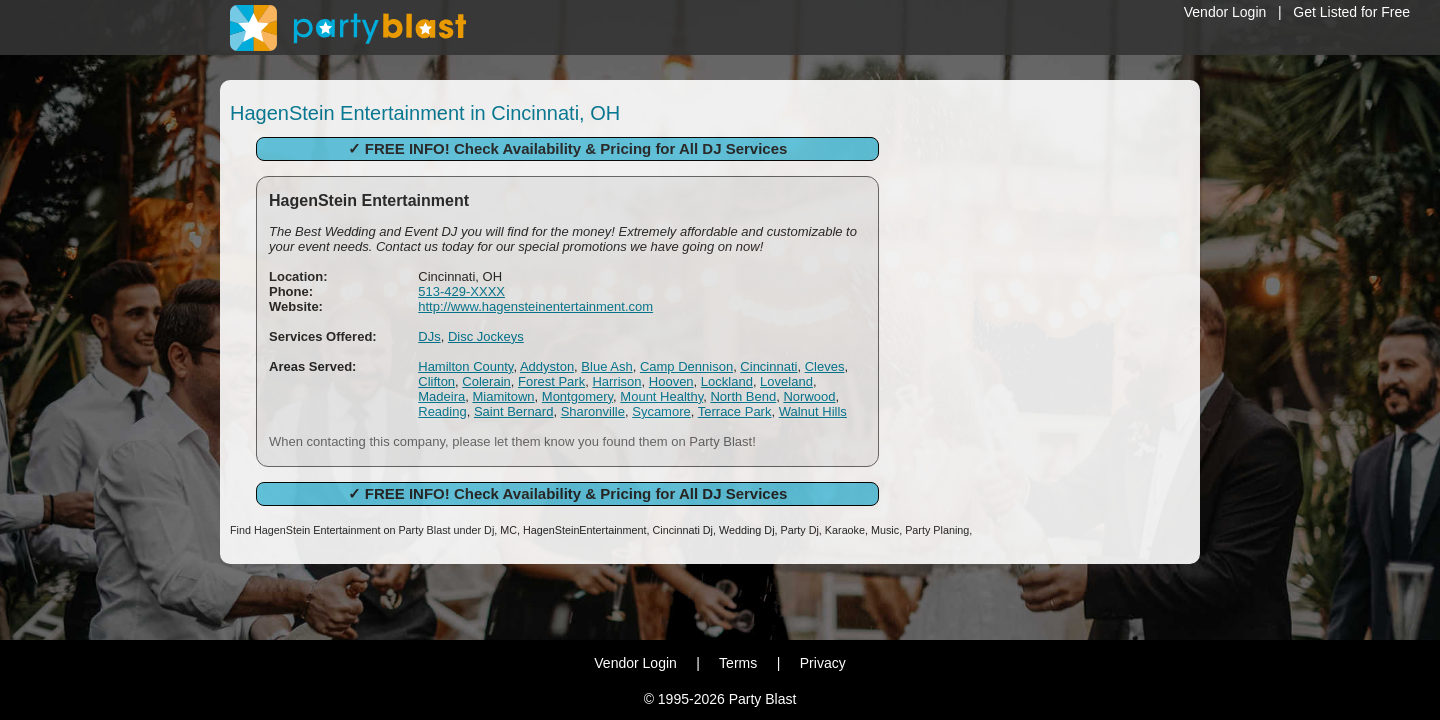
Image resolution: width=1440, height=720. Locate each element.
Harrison (616, 381)
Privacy (823, 663)
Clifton (436, 381)
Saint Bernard (514, 411)
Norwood (809, 396)
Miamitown (503, 396)
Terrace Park (735, 411)
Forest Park (551, 381)
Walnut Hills (813, 411)
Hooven (671, 381)
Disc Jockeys (486, 336)
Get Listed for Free (1351, 12)
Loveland (786, 381)
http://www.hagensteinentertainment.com (535, 306)
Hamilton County (465, 366)
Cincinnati (768, 366)
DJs (429, 336)
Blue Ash (606, 366)
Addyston (547, 366)
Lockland (727, 381)
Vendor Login (1225, 12)
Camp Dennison (686, 366)
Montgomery (577, 396)
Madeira (441, 396)
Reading (442, 411)
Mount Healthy (661, 396)
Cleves (825, 366)
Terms (738, 663)
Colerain (486, 381)
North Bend (743, 396)
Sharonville (593, 411)
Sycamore (661, 411)
